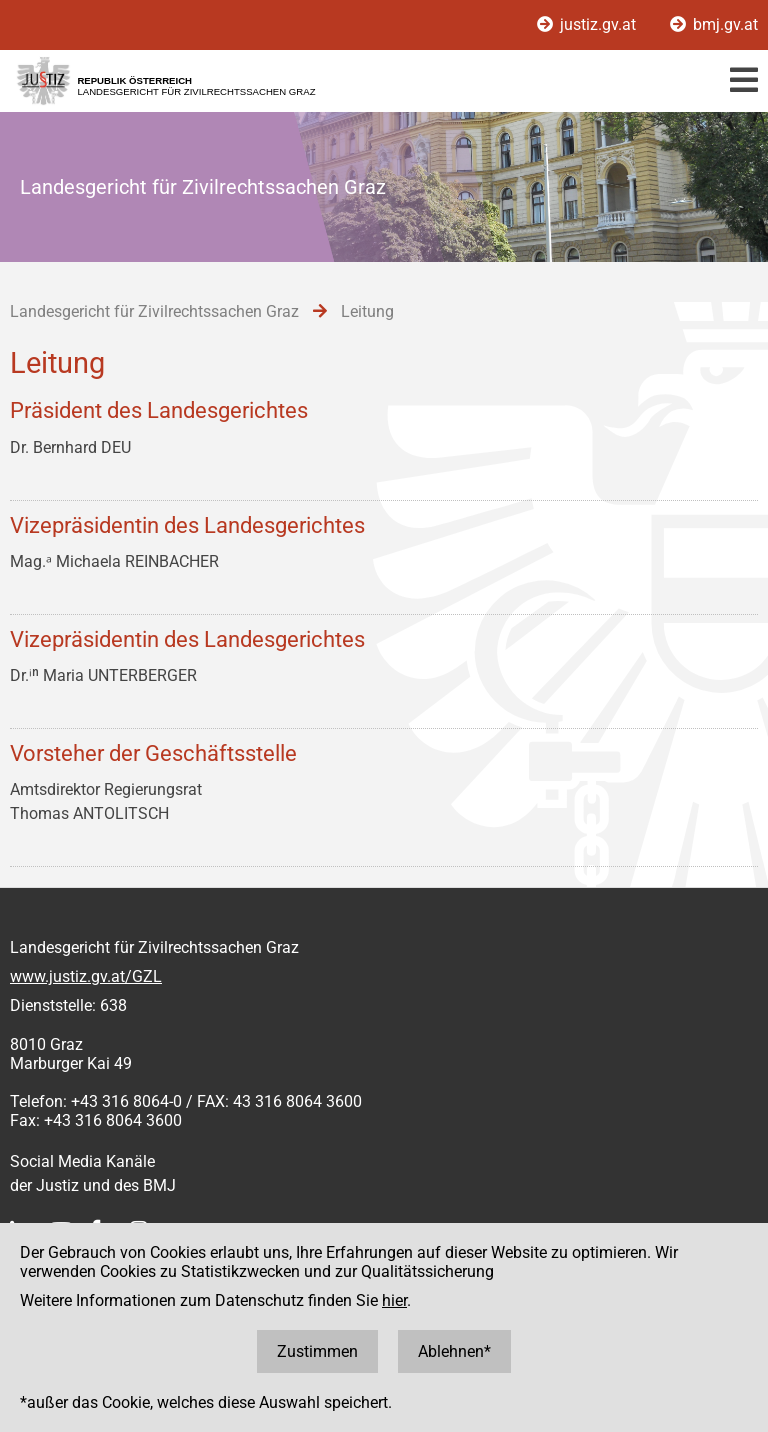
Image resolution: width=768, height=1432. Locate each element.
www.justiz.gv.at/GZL (86, 976)
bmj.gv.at (714, 24)
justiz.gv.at (588, 24)
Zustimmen (317, 1351)
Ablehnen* (454, 1351)
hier (394, 1300)
